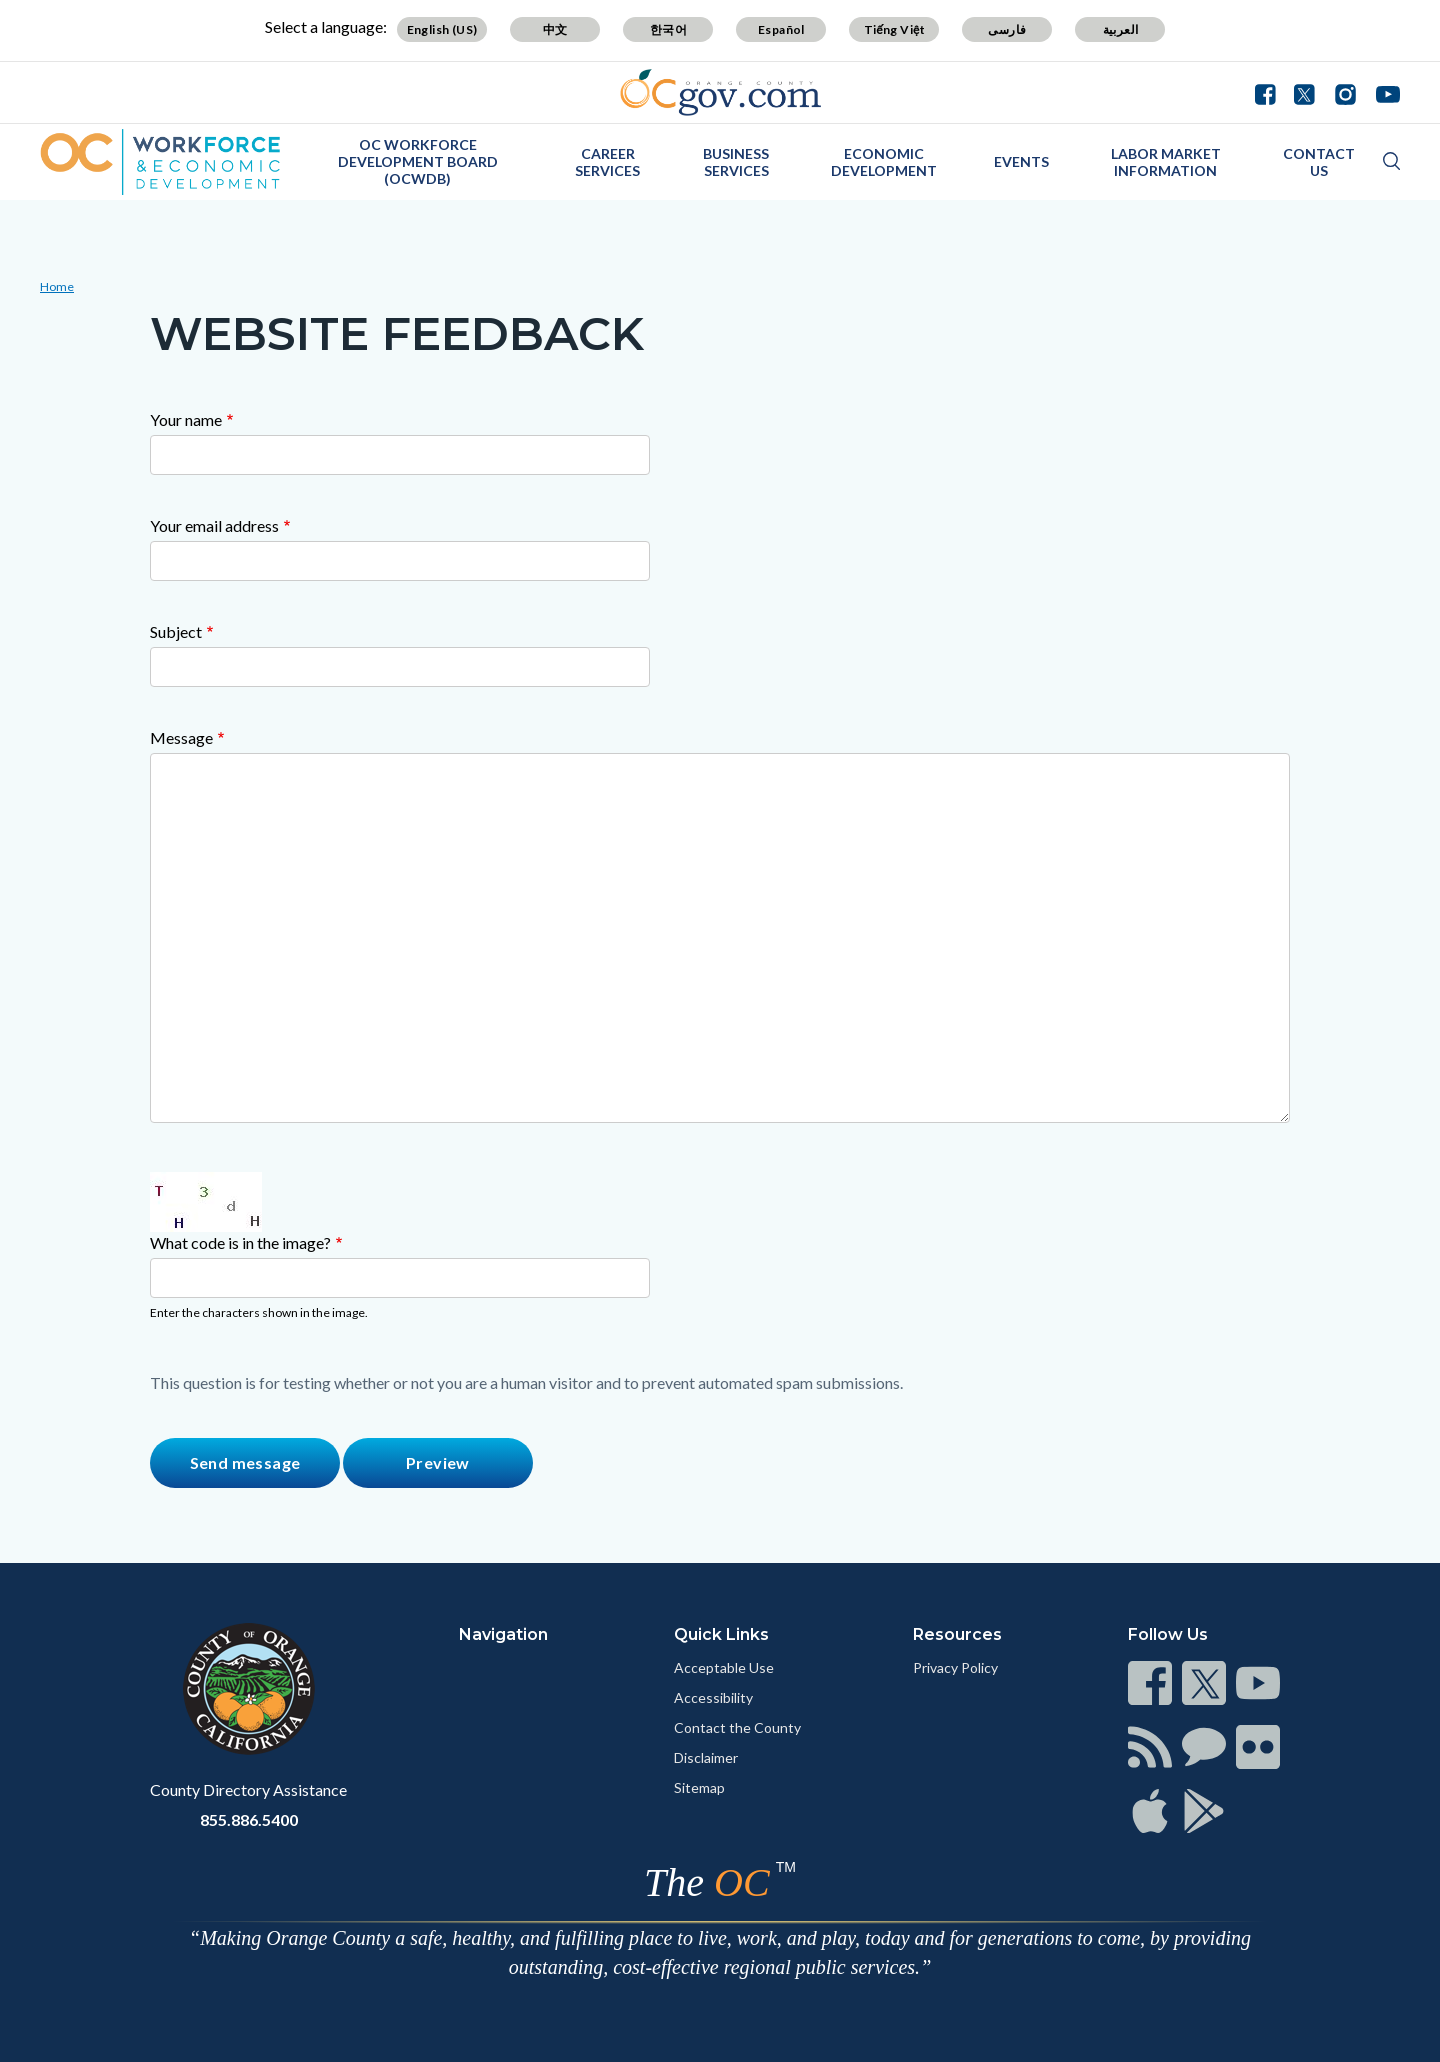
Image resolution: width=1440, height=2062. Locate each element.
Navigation (503, 1634)
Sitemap (699, 1787)
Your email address (214, 525)
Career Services (607, 162)
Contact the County (737, 1727)
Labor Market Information (1166, 162)
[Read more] (720, 92)
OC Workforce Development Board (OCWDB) (418, 161)
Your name (186, 419)
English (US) (442, 29)
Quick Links (721, 1634)
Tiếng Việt (895, 29)
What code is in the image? (240, 1242)
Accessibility (713, 1697)
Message (181, 737)
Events (1021, 161)
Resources (957, 1634)
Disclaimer (706, 1757)
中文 (555, 29)
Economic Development (884, 162)
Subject (176, 631)
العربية (1121, 29)
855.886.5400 (249, 1819)
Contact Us (1319, 162)
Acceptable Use (724, 1667)
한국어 (668, 29)
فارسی (1007, 29)
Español (781, 29)
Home (57, 286)
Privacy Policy (955, 1667)
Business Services (736, 162)
